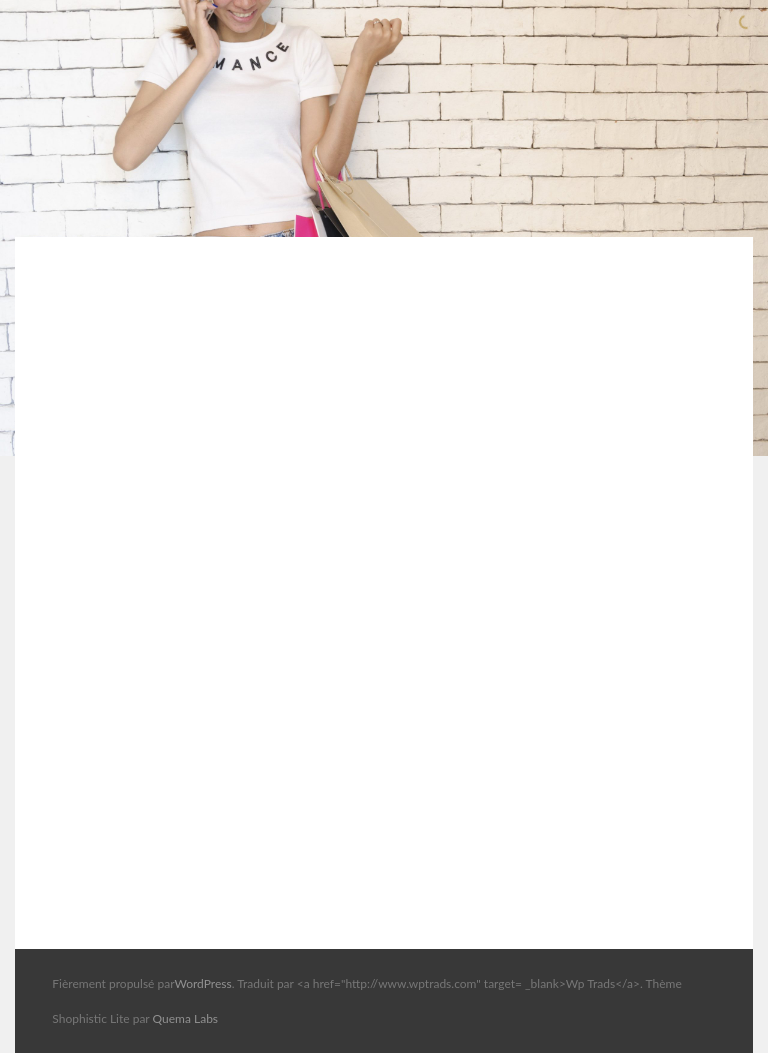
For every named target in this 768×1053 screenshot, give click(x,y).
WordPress (202, 983)
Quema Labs (186, 1018)
